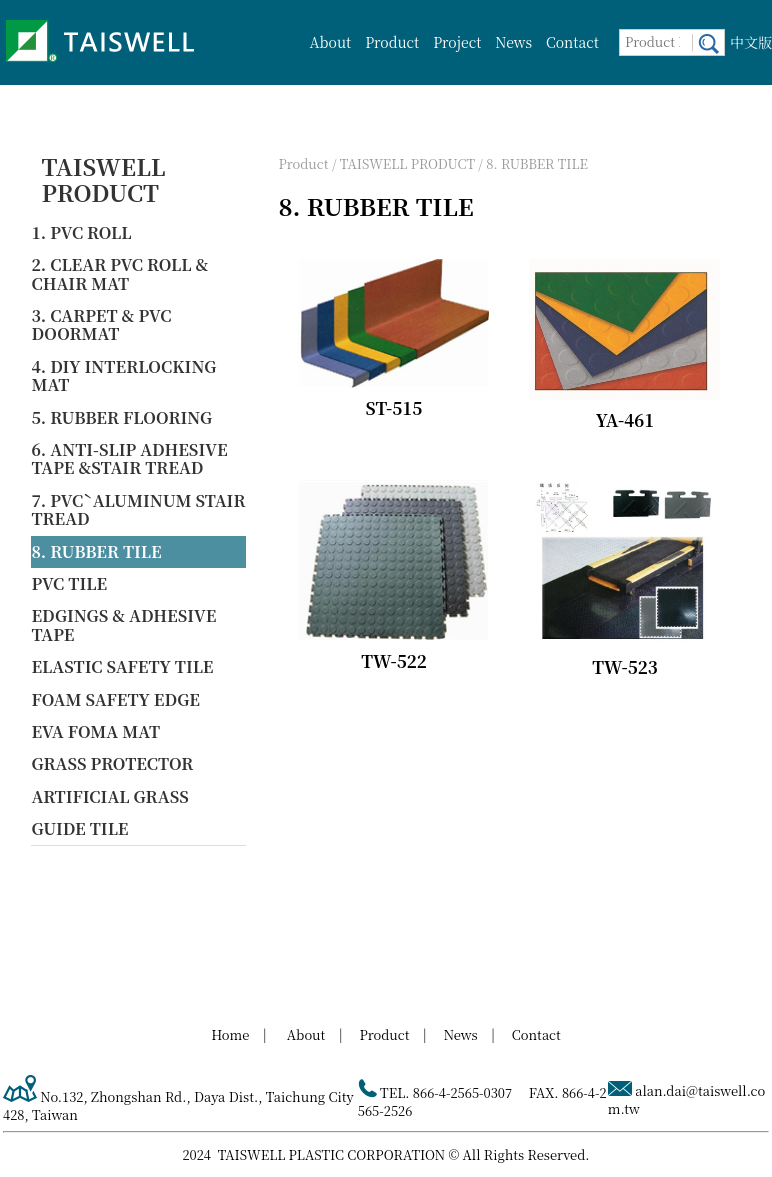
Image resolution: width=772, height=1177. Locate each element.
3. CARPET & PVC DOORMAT (101, 324)
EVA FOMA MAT (95, 731)
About (331, 42)
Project (457, 42)
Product (392, 42)
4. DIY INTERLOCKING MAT (123, 375)
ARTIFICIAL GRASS (109, 796)
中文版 (751, 42)
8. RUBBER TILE (96, 551)
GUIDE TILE (79, 828)
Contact (572, 42)
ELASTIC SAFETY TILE (122, 666)
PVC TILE (69, 583)
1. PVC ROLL (81, 232)
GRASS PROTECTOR (112, 763)
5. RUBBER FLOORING (121, 417)
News (513, 42)
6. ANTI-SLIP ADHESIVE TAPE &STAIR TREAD (129, 458)
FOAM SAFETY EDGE (115, 699)
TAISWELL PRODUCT (103, 179)
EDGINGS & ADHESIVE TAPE (123, 624)
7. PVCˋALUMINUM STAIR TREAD (138, 509)
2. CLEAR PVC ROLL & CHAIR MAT (119, 273)
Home (230, 1034)
